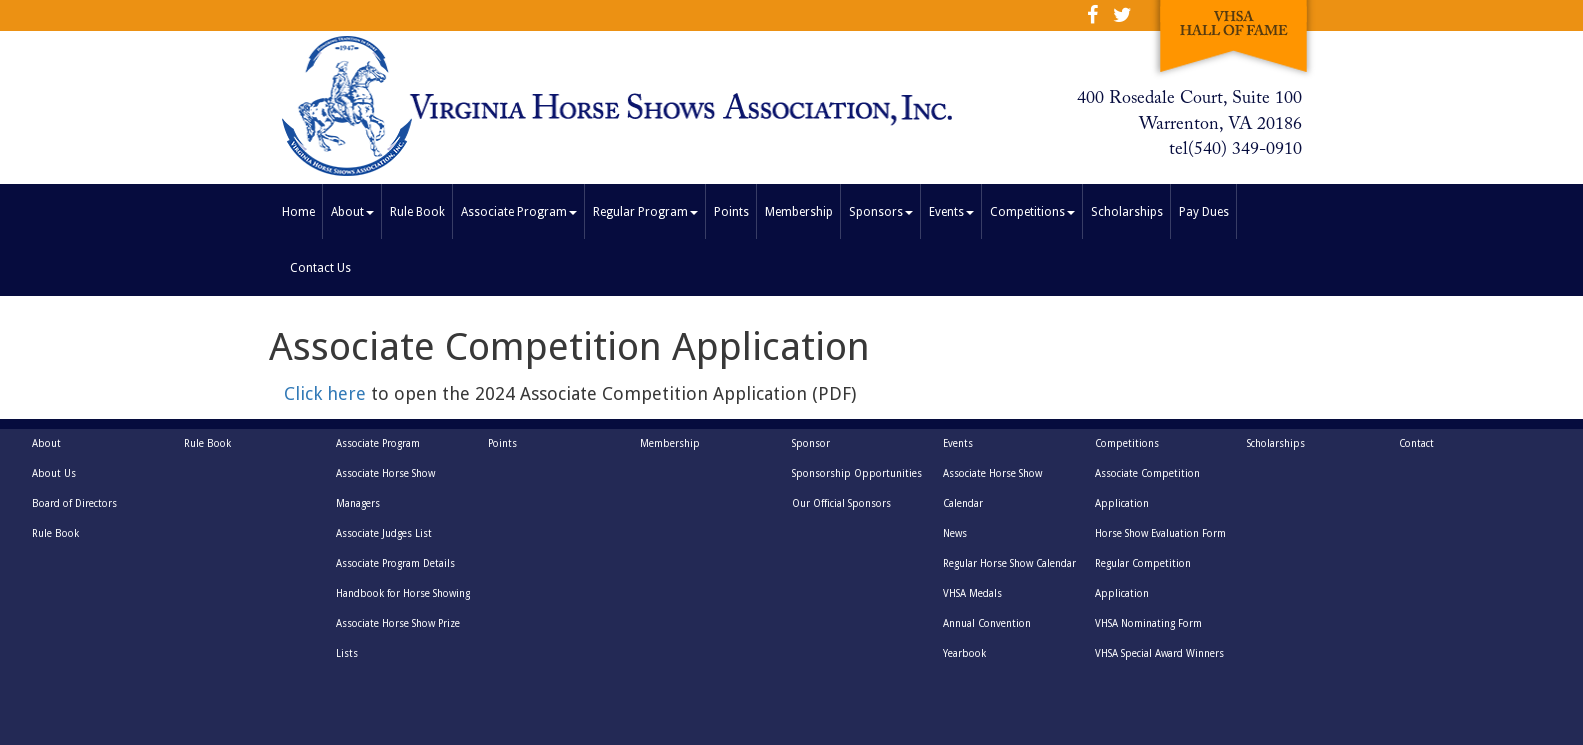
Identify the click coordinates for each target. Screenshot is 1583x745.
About (46, 443)
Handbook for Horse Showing (403, 593)
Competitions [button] (1032, 212)
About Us (54, 473)
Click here (327, 393)
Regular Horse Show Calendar (1009, 563)
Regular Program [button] (645, 212)
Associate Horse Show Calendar (992, 488)
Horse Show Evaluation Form (1160, 533)
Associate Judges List (384, 533)
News (955, 533)
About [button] (352, 212)
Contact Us (320, 268)
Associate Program (378, 443)
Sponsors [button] (881, 212)
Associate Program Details (395, 563)
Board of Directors (74, 503)
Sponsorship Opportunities (857, 473)
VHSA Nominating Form (1148, 623)
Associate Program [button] (519, 212)
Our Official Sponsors (841, 503)
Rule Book (417, 212)
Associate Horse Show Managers (385, 488)
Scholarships (1127, 212)
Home (302, 210)
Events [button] (951, 212)
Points (731, 212)
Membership (799, 212)
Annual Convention (987, 623)
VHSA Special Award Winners (1159, 653)
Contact (1416, 443)
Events (958, 443)
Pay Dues (1204, 212)
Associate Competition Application (1147, 488)
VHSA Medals (972, 593)
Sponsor (811, 443)
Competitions (1127, 443)
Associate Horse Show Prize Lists (398, 638)
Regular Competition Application (1143, 578)
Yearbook (964, 653)
